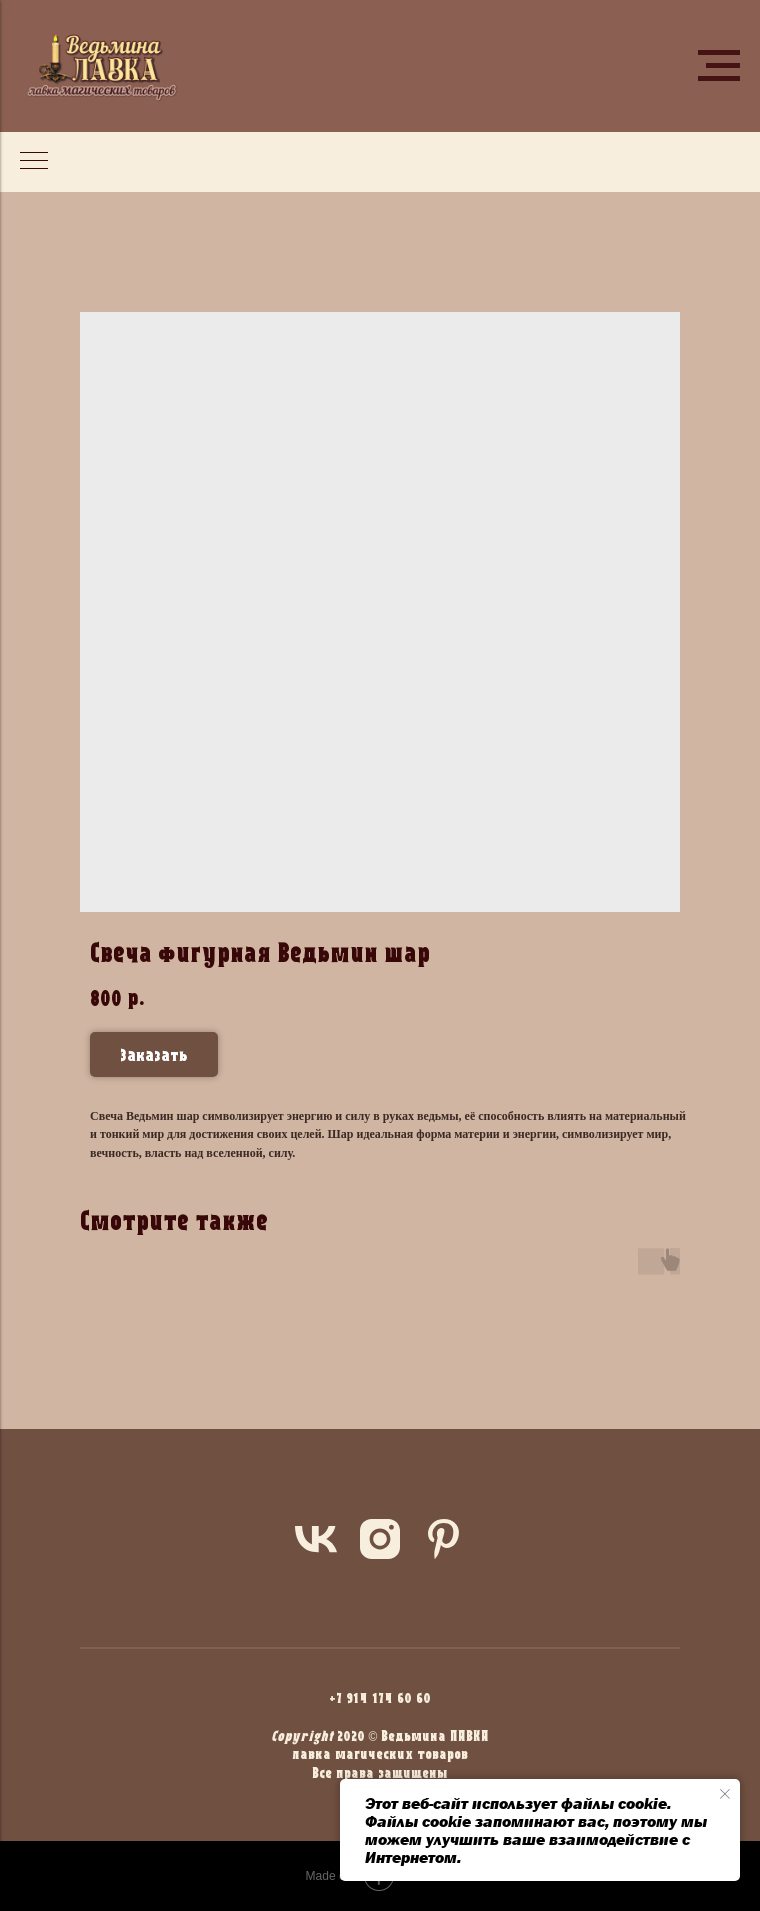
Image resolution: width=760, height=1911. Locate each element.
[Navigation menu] (719, 66)
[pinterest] (444, 1539)
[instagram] (380, 1539)
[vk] (316, 1539)
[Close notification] (725, 1794)
